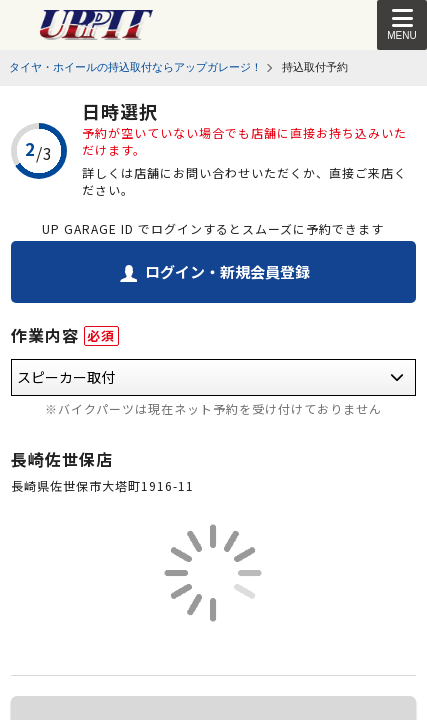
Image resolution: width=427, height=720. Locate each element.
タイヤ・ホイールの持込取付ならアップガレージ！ (135, 67)
